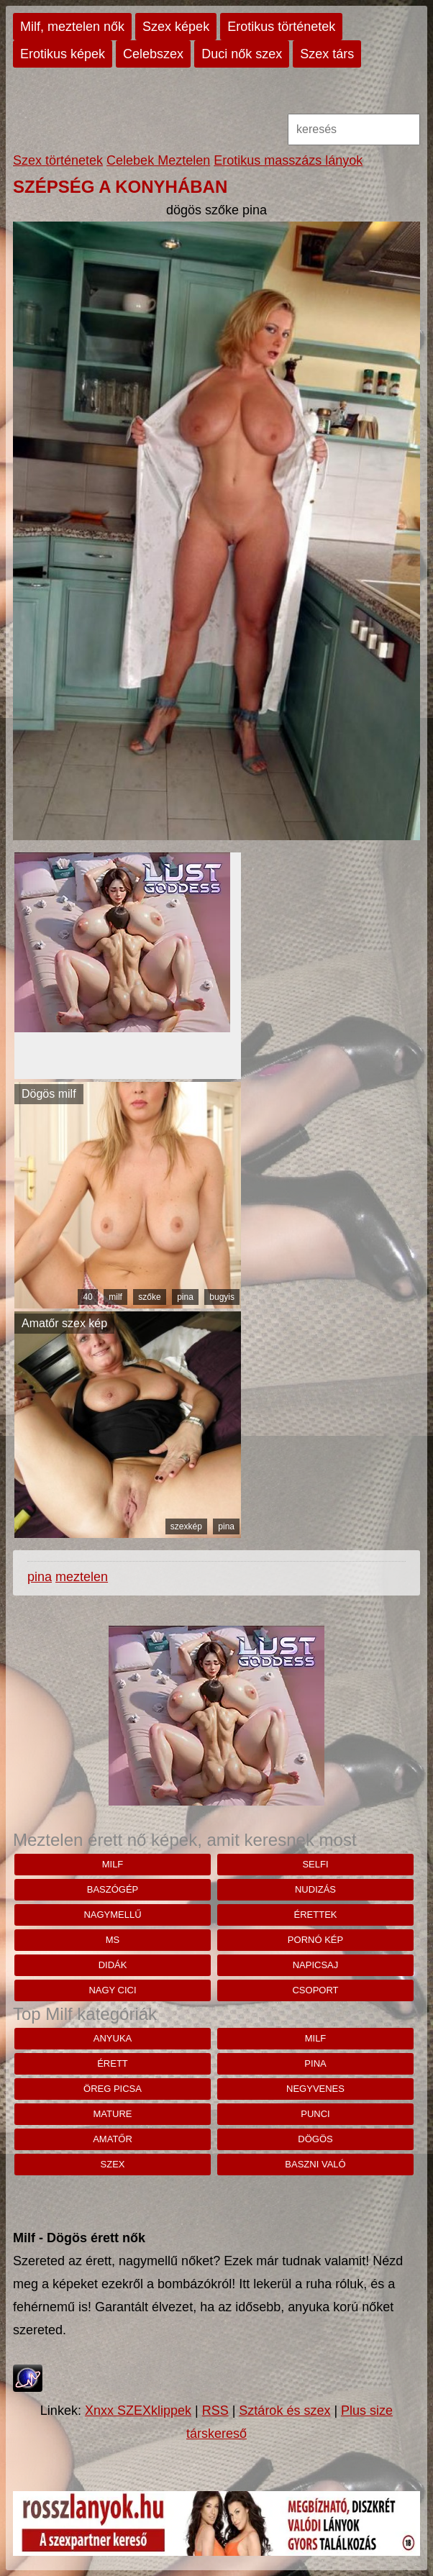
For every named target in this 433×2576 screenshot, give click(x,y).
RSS (215, 2410)
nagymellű (112, 1914)
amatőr (112, 2139)
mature (113, 2113)
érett (112, 2063)
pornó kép (315, 1939)
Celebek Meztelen (158, 160)
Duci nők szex (241, 54)
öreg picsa (112, 2088)
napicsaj (316, 1965)
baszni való (315, 2164)
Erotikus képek (62, 54)
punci (315, 2113)
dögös (315, 2139)
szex (113, 2164)
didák (113, 1965)
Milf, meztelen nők (72, 26)
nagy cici (112, 1990)
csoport (315, 1990)
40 (87, 1297)
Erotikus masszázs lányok (288, 160)
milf (115, 1297)
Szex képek (175, 26)
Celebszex (153, 54)
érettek (315, 1914)
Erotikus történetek (281, 26)
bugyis (221, 1297)
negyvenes (315, 2088)
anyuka (113, 2038)
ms (113, 1939)
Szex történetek (58, 160)
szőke (149, 1297)
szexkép (186, 1526)
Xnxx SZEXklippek (138, 2410)
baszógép (113, 1889)
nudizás (315, 1889)
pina (185, 1297)
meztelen (81, 1577)
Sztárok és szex (284, 2410)
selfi (315, 1864)
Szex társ (327, 54)
